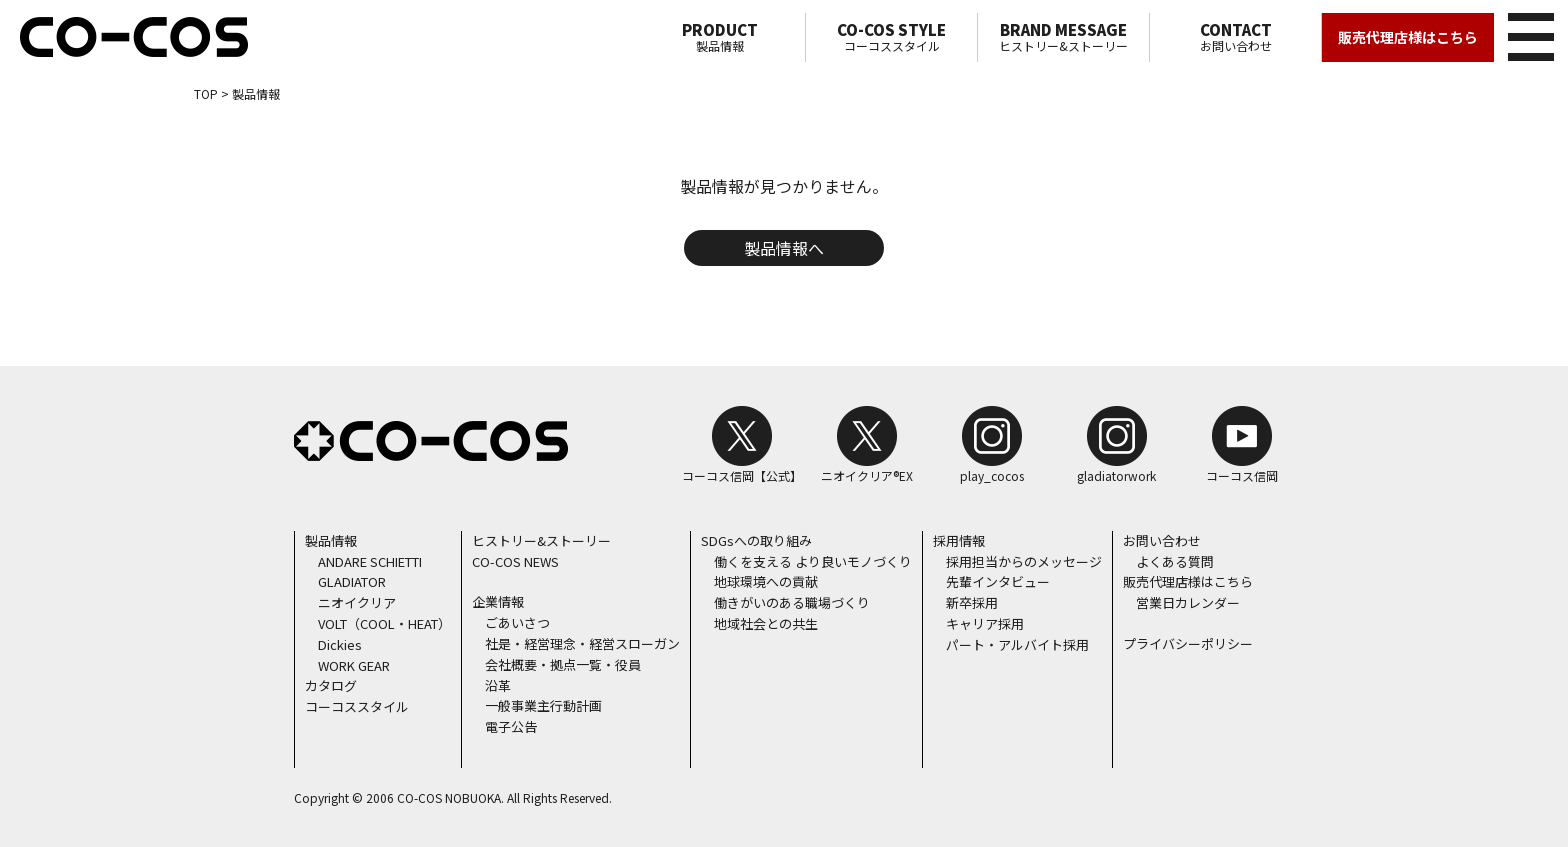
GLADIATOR (352, 581)
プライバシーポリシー (1188, 643)
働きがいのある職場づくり (792, 602)
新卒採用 (972, 602)
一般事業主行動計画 (543, 705)
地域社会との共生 (766, 623)
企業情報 (498, 601)
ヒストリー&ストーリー (1063, 37)
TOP (206, 93)
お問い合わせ (1235, 37)
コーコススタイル (891, 37)
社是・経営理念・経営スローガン (582, 643)
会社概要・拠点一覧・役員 (563, 664)
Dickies (340, 644)
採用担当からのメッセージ (1024, 561)
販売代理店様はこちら (1408, 37)
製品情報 (719, 37)
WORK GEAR (354, 665)
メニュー (1527, 34)
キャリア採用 (985, 623)
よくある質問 (1175, 561)
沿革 (498, 685)
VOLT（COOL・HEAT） (384, 623)
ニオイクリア (357, 602)
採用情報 (959, 540)
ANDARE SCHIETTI (370, 561)
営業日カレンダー (1188, 602)
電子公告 (511, 726)
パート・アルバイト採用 (1017, 644)
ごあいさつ (517, 622)
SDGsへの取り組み (756, 540)
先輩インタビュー (998, 581)
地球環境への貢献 (766, 581)
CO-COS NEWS (515, 561)
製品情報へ (784, 248)
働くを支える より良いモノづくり (813, 561)
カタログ (331, 685)
